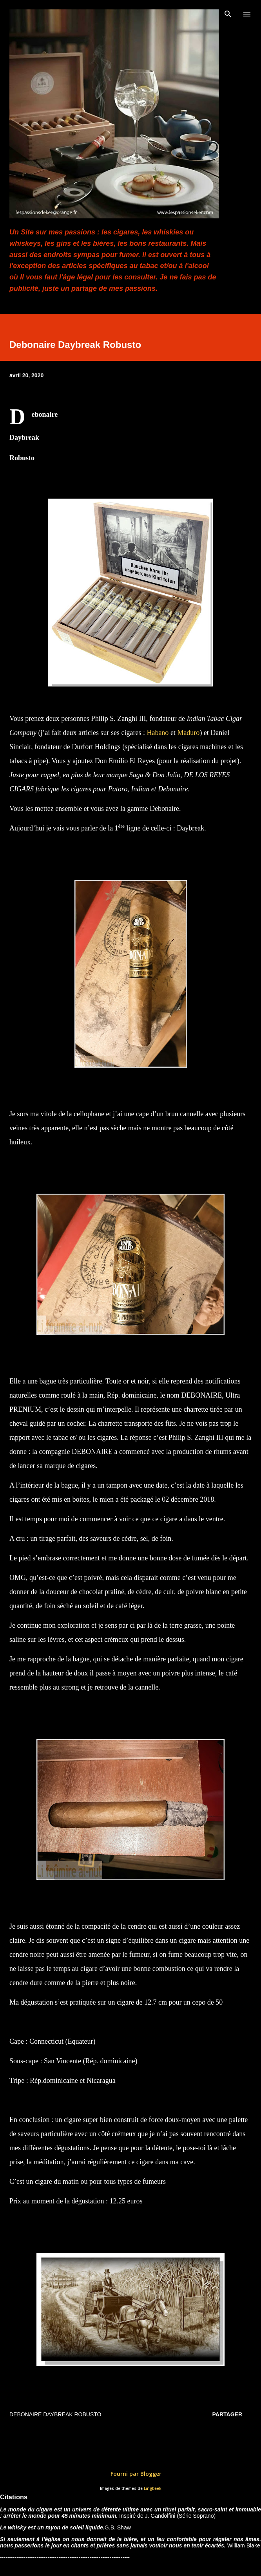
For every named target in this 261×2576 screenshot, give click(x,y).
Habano (158, 733)
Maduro (188, 733)
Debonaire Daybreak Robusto (55, 2414)
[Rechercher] (228, 14)
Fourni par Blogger (130, 2473)
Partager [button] (227, 2414)
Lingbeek (152, 2488)
